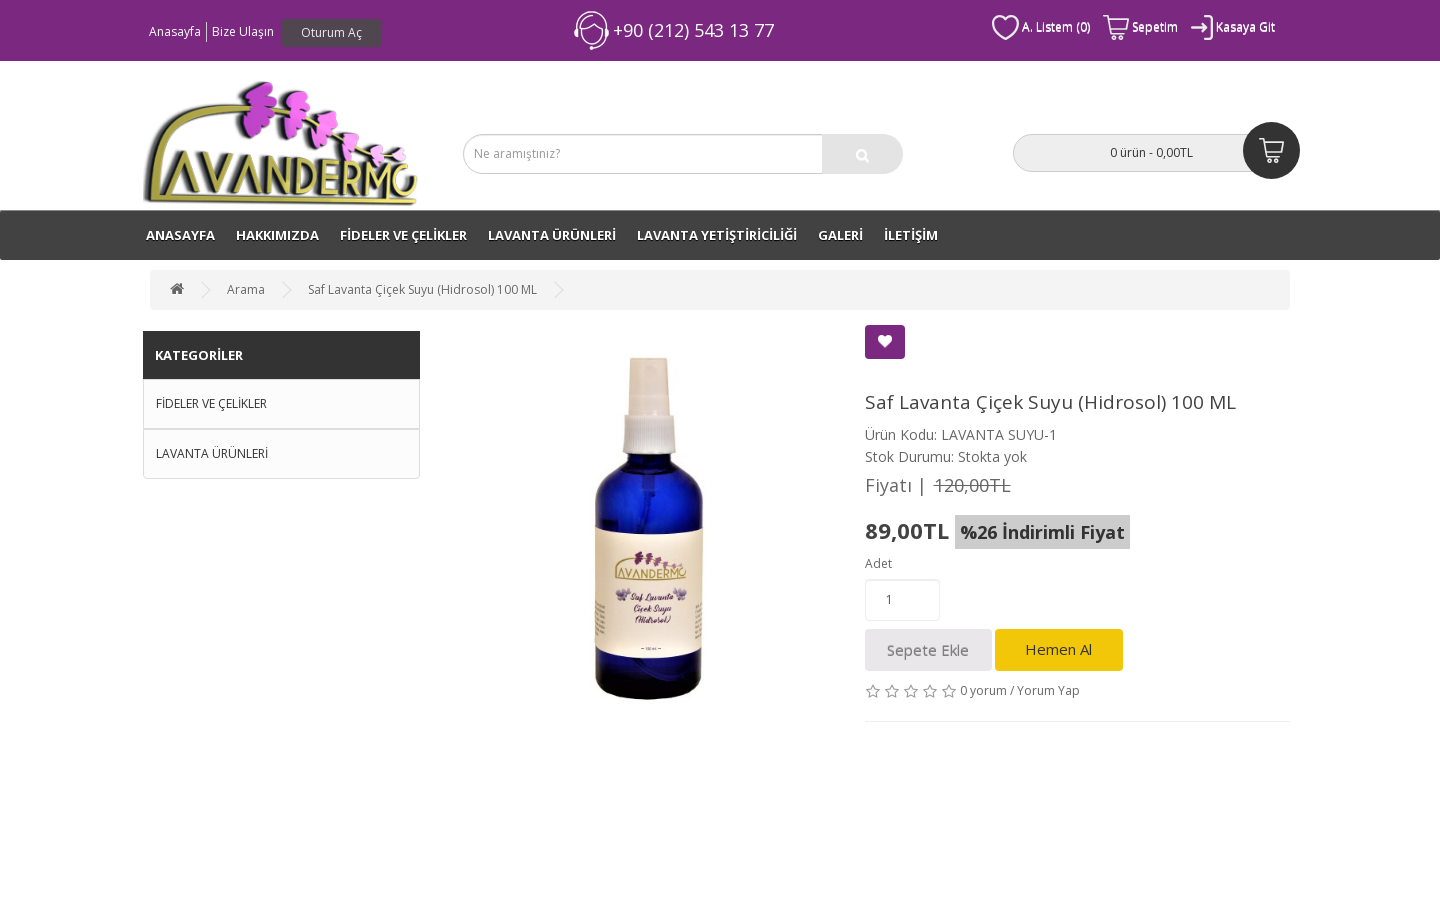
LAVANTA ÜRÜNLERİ (552, 235)
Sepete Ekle (928, 650)
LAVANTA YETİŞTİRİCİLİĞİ (717, 235)
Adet (878, 563)
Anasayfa (175, 31)
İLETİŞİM (911, 235)
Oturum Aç (331, 32)
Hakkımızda (277, 235)
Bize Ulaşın (243, 31)
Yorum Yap (1048, 690)
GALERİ (840, 235)
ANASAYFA (180, 235)
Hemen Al (1058, 649)
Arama (246, 289)
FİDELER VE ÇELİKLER (403, 235)
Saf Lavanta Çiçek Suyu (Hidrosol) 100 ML (422, 289)
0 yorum (983, 690)
